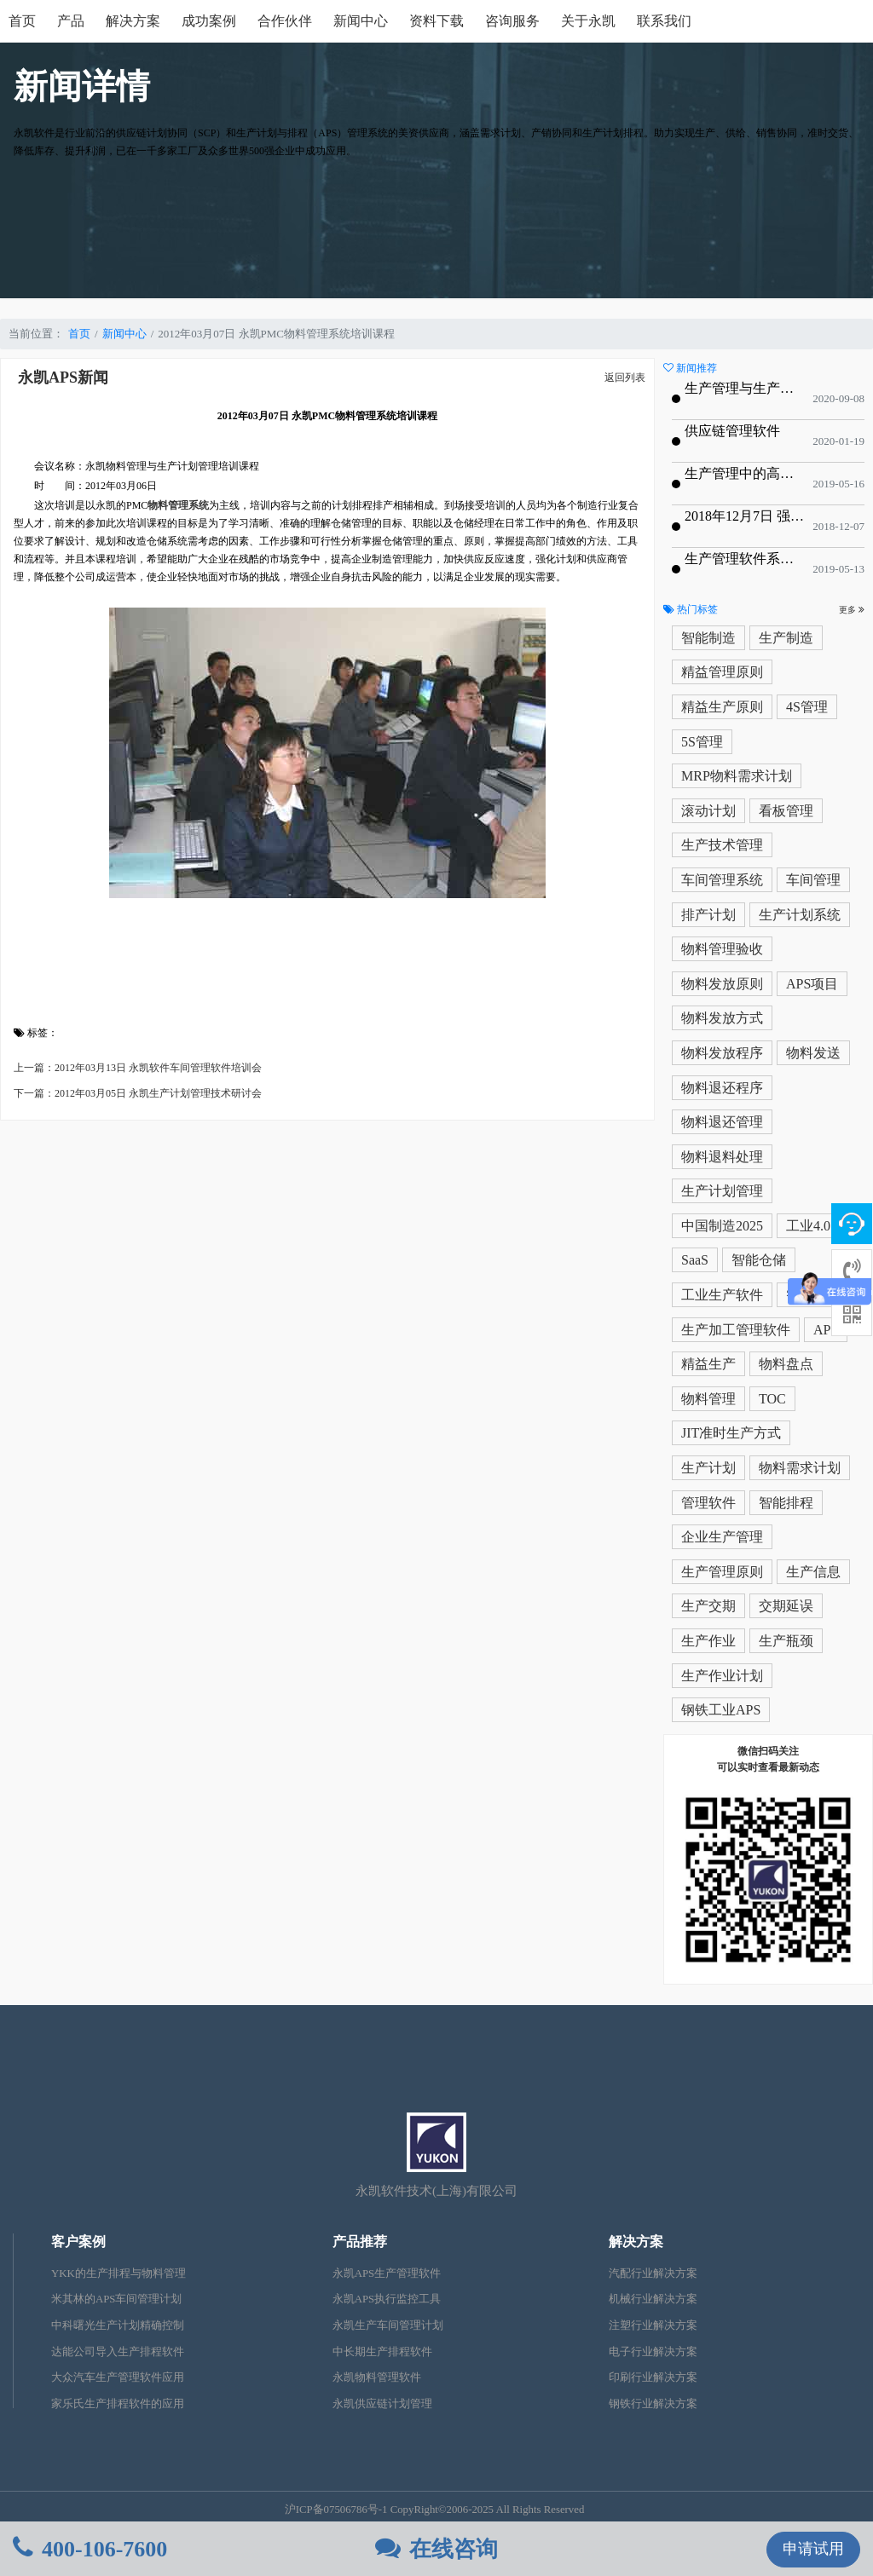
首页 (22, 21)
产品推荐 (359, 2241)
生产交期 (708, 1606)
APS (825, 1330)
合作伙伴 (284, 21)
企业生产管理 (722, 1537)
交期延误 (786, 1606)
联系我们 (664, 21)
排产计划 (708, 915)
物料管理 (708, 1399)
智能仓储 (758, 1260)
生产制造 (786, 638)
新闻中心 (360, 21)
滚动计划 (708, 811)
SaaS (694, 1260)
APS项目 (812, 984)
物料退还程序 (722, 1088)
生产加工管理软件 (735, 1330)
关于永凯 (588, 21)
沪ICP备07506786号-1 (336, 2509)
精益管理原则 (722, 672)
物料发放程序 (722, 1053)
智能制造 (708, 638)
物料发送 (813, 1053)
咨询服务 (512, 21)
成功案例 (209, 21)
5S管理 (702, 742)
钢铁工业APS (720, 1710)
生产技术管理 (722, 845)
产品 (70, 21)
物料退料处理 (722, 1157)
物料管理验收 (722, 949)
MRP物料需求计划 (736, 776)
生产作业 (708, 1641)
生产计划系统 (800, 915)
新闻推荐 (690, 368)
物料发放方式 (722, 1018)
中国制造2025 (722, 1226)
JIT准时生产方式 (731, 1433)
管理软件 (708, 1502)
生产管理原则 (722, 1572)
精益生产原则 (722, 707)
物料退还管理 (722, 1122)
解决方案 (133, 21)
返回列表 (624, 377)
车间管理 (813, 880)
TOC (772, 1399)
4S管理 (807, 707)
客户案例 (78, 2241)
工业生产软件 (722, 1295)
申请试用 (813, 2548)
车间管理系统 (722, 880)
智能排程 (786, 1502)
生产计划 (708, 1468)
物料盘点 (786, 1364)
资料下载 (436, 21)
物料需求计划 (800, 1468)
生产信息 (813, 1572)
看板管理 (786, 811)
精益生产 (708, 1364)
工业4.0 (808, 1226)
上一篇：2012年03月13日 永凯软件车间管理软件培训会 (138, 1068)
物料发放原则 (722, 984)
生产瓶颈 (786, 1641)
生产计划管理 (722, 1191)
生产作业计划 (722, 1675)
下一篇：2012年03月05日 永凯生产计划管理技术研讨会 (138, 1093)
